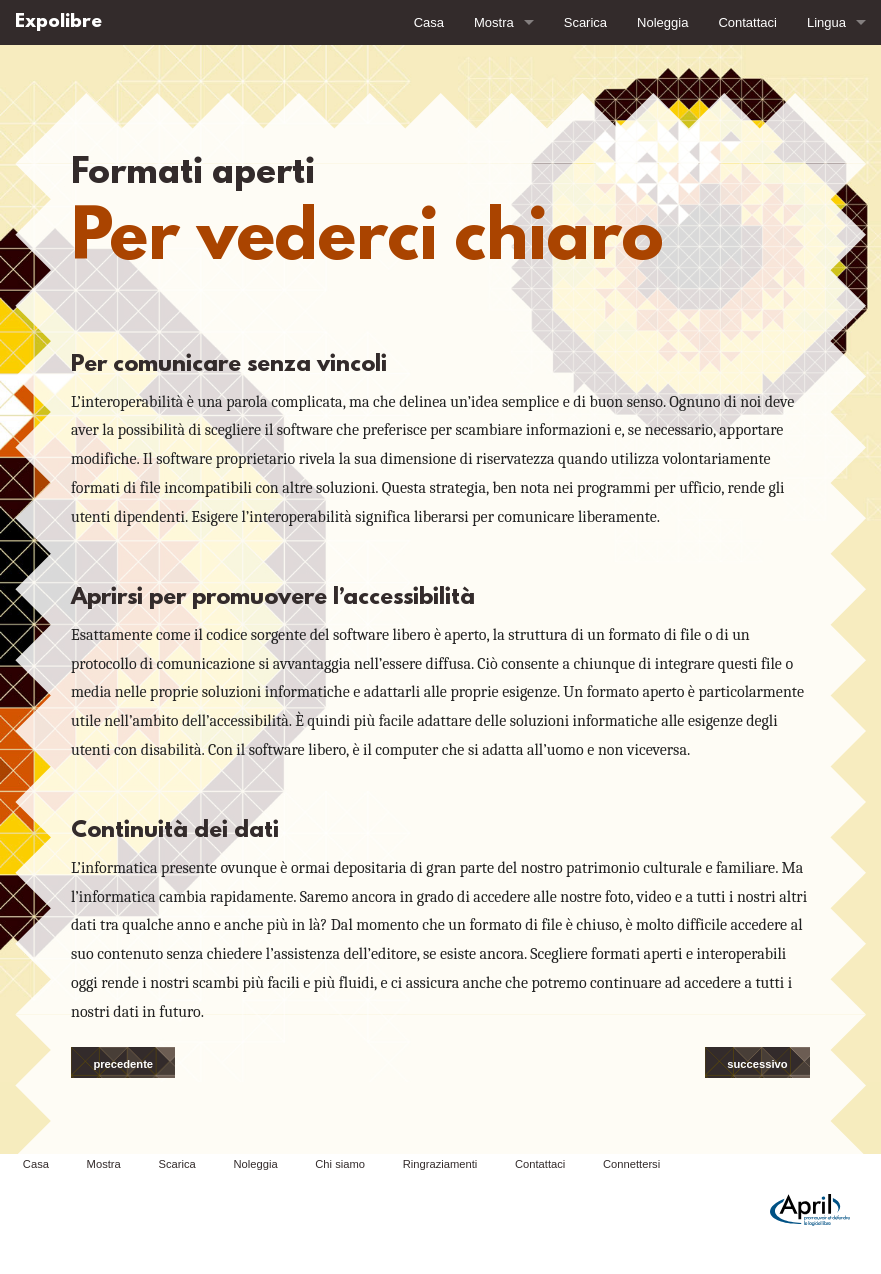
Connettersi (631, 1164)
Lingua (826, 22)
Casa (429, 22)
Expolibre (58, 22)
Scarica (585, 22)
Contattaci (747, 22)
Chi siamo (340, 1164)
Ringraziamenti (440, 1164)
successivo (757, 1064)
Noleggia (662, 22)
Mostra (494, 22)
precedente (123, 1064)
